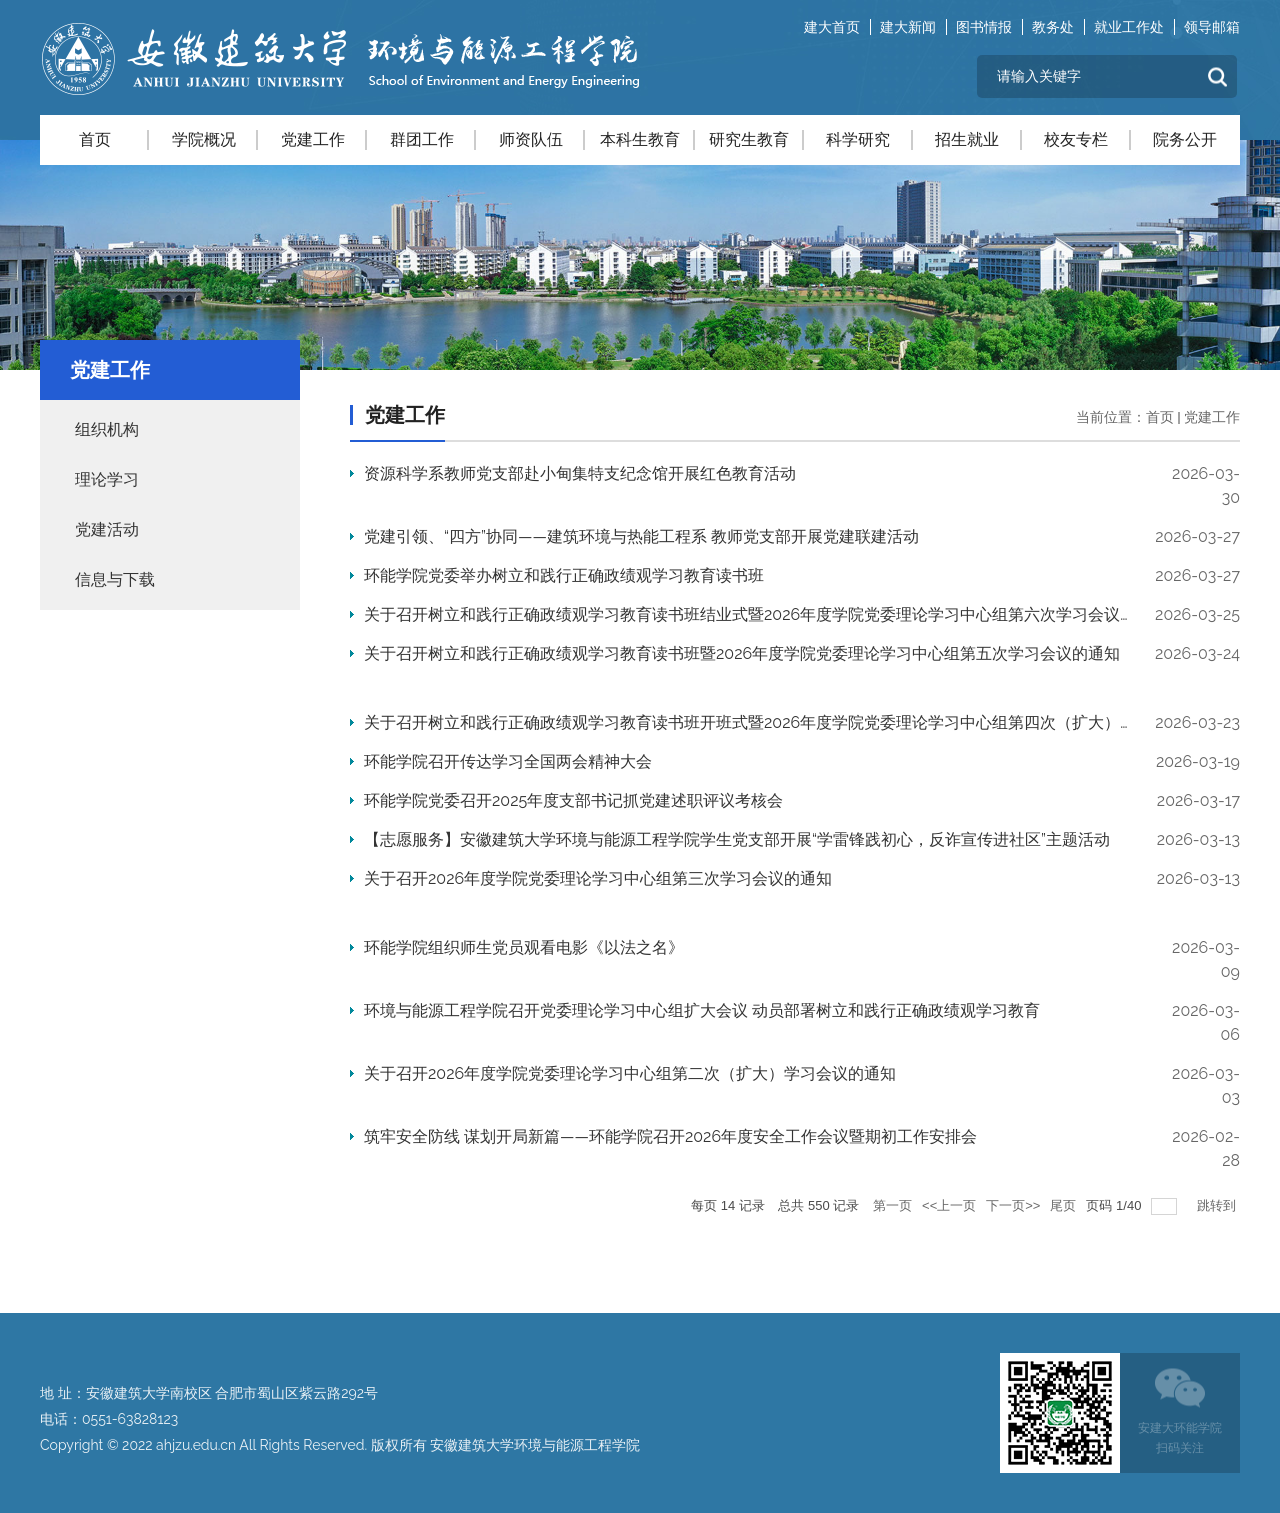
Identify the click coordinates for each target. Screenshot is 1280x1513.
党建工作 (313, 139)
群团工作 (422, 139)
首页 (95, 139)
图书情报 (984, 27)
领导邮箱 (1212, 27)
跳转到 (1218, 1205)
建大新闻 (908, 27)
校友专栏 (1076, 139)
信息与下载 (115, 579)
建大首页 (832, 27)
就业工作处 (1129, 27)
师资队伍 (531, 139)
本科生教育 (640, 139)
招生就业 (967, 139)
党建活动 (107, 529)
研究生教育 (749, 139)
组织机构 (107, 429)
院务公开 (1185, 139)
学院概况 (204, 139)
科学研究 (858, 139)
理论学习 (107, 479)
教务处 (1053, 27)
